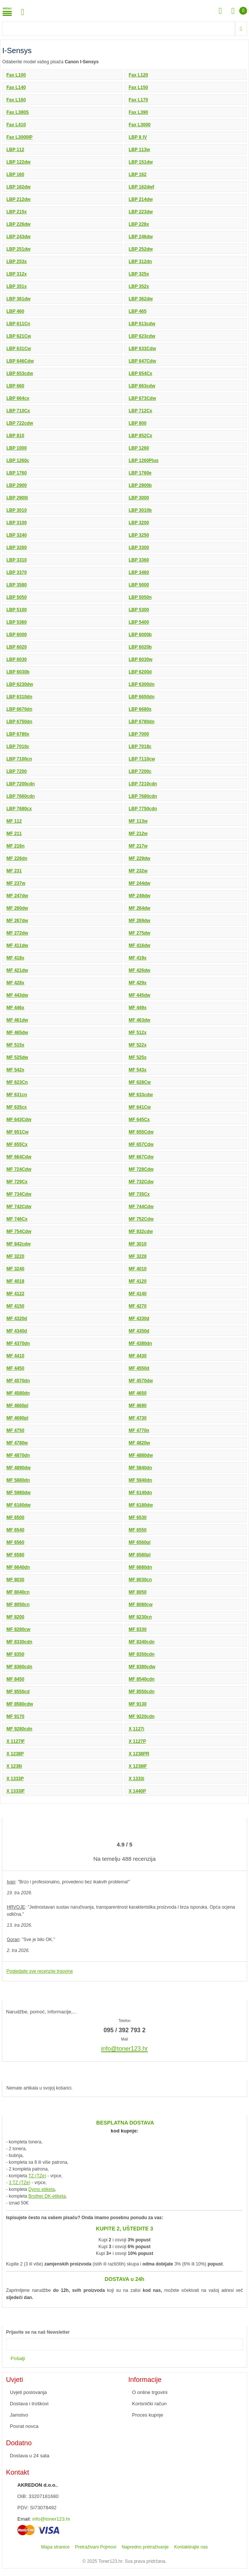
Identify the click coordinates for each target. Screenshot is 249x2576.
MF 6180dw (141, 1505)
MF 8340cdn (142, 1641)
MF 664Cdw (18, 1157)
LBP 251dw (18, 249)
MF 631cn (16, 1094)
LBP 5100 (16, 609)
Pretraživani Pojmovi (95, 2547)
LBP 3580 (16, 584)
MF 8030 (15, 1579)
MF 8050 (137, 1592)
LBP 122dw (18, 162)
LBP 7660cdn (20, 796)
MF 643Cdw (18, 1119)
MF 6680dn (140, 1567)
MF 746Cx (17, 1219)
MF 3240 (15, 1268)
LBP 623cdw (142, 336)
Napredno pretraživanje (145, 2547)
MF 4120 (137, 1281)
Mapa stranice (55, 2547)
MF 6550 (137, 1530)
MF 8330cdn (19, 1641)
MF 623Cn (17, 1082)
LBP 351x (16, 286)
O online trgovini (150, 2392)
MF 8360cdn (19, 1666)
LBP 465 (137, 311)
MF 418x (15, 958)
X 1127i (136, 1729)
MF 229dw (139, 858)
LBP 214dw (141, 199)
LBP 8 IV (138, 137)
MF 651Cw (17, 1132)
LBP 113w (139, 149)
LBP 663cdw (142, 386)
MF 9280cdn (19, 1729)
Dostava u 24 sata (29, 2455)
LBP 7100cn (19, 759)
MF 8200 (15, 1617)
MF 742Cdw (18, 1206)
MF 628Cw (140, 1082)
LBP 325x (139, 274)
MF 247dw (17, 895)
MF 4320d (16, 1318)
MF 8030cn (140, 1579)
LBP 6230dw (19, 684)
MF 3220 (15, 1256)
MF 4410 (15, 1355)
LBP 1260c (17, 460)
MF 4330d (139, 1318)
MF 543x (137, 1069)
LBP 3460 (139, 572)
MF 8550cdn (142, 1691)
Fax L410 (16, 124)
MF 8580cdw (19, 1704)
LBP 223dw (141, 211)
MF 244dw (139, 883)
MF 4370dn (18, 1343)
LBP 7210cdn (143, 783)
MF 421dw (17, 970)
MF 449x (137, 1007)
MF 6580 (15, 1554)
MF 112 (14, 821)
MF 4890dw (18, 1467)
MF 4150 (15, 1306)
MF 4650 (137, 1393)
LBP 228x (139, 224)
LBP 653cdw (19, 373)
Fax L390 (138, 112)
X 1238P (15, 1753)
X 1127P (137, 1741)
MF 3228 (137, 1256)
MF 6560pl (140, 1542)
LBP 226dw (18, 224)
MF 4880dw (141, 1455)
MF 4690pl (17, 1418)
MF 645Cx (139, 1119)
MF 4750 (15, 1430)
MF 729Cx (17, 1181)
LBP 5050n (140, 597)
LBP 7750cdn (143, 808)
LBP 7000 (139, 734)
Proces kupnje (147, 2415)
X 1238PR (139, 1753)
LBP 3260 (16, 547)
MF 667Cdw (141, 1157)
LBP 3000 (139, 497)
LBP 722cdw (19, 423)
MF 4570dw (141, 1380)
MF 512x (137, 1032)
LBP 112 (15, 149)
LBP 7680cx (19, 808)
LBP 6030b (17, 672)
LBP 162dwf (141, 187)
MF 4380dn (140, 1343)
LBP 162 (137, 174)
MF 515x (15, 1045)
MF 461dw (17, 1020)
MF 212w (138, 833)
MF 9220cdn (142, 1716)
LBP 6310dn (19, 696)
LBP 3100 (16, 522)
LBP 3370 (16, 572)
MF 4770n (139, 1430)
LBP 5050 (16, 597)
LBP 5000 (139, 584)
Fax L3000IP (19, 137)
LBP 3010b (140, 510)
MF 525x (137, 1057)
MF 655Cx (17, 1144)
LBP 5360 (16, 622)
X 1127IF (15, 1741)
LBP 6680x (140, 709)
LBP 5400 (139, 622)
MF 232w (138, 870)
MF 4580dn (18, 1393)
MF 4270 (137, 1306)
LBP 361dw (18, 298)
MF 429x (137, 982)
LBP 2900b (140, 485)
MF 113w (138, 821)
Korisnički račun (149, 2403)
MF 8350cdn (142, 1654)
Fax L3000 (140, 124)
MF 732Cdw (141, 1181)
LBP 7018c (140, 746)
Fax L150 (138, 87)
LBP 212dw (18, 199)
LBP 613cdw (142, 323)
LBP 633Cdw (142, 348)
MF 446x (15, 1007)
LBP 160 (15, 174)
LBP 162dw (18, 187)
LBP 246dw (141, 236)
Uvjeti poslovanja (28, 2392)
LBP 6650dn (141, 696)
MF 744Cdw (141, 1206)
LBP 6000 (16, 634)
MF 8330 (137, 1629)
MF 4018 (15, 1281)
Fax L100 (16, 75)
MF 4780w (17, 1443)
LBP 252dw (141, 249)
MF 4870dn (18, 1455)
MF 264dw (139, 908)
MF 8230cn (140, 1617)
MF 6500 (15, 1517)
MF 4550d (139, 1368)
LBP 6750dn (19, 721)
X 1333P (15, 1778)
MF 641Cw (140, 1107)
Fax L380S (17, 112)
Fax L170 (138, 99)
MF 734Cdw (18, 1194)
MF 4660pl (17, 1405)
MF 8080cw (140, 1604)
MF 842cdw (18, 1244)
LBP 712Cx (140, 410)
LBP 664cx (17, 398)
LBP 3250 (139, 535)
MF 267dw (17, 920)
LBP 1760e (140, 473)
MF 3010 (137, 1244)
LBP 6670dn (19, 709)
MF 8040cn (17, 1592)
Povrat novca (24, 2426)
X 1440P (137, 1791)
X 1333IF (15, 1791)
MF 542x (15, 1069)
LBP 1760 (16, 473)
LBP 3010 (16, 510)
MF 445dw (139, 995)
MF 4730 (137, 1418)
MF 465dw (17, 1032)
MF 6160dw (18, 1505)
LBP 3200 (139, 522)
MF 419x (137, 958)
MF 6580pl (140, 1554)
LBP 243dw (18, 236)
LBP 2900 (16, 485)
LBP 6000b (140, 634)
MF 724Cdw (18, 1169)
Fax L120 (138, 75)
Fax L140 (16, 87)
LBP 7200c (140, 771)
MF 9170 (15, 1716)
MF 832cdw (141, 1231)
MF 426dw (139, 970)
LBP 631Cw (18, 348)
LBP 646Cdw (20, 361)
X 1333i (136, 1778)
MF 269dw (139, 920)
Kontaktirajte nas (191, 2547)
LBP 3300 (139, 547)
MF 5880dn (18, 1480)
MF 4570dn (18, 1380)
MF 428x (15, 982)
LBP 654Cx (140, 373)
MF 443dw (17, 995)
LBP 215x (16, 211)
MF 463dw (139, 1020)
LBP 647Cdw (142, 361)
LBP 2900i (17, 497)
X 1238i (14, 1766)
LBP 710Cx (18, 410)
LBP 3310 (16, 560)
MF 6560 (15, 1542)
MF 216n (15, 846)
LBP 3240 (16, 535)
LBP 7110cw (142, 759)
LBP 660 (15, 386)
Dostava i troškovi (29, 2403)
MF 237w (15, 883)
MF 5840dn (140, 1467)
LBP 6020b (140, 647)
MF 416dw (139, 945)
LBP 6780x (17, 734)
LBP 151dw (141, 162)
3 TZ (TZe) (19, 2182)
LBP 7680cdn (143, 796)
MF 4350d (139, 1331)
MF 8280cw (18, 1629)
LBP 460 (15, 311)
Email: (24, 2519)
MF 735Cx (139, 1194)
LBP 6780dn (141, 721)
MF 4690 (137, 1405)
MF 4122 (15, 1293)
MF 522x (137, 1045)
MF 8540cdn (142, 1679)
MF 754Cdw (18, 1231)
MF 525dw (17, 1057)
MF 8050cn (17, 1604)
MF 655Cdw (141, 1132)
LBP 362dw (141, 298)
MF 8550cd (17, 1691)
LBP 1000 (16, 448)
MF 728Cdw (141, 1169)
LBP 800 (137, 423)
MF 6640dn (18, 1567)
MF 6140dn (140, 1492)
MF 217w (138, 846)
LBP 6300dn (141, 684)
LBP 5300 (139, 609)
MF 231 (14, 870)
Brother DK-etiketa (47, 2196)
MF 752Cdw (141, 1219)
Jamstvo (19, 2415)
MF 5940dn (140, 1480)
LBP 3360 (139, 560)
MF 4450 (15, 1368)
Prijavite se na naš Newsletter (38, 2332)
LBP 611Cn (18, 323)
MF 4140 (137, 1293)
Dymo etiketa (41, 2189)
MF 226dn (16, 858)
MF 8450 (15, 1679)
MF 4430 (137, 1355)
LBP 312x (16, 274)
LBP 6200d (140, 672)
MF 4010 (137, 1268)
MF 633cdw (141, 1094)
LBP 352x (139, 286)
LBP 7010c (17, 746)
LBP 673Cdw (142, 398)
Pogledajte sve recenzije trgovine (39, 1971)
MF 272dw (17, 933)
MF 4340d (16, 1331)
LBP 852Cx (140, 435)
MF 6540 (15, 1530)
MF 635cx (16, 1107)
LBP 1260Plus (143, 460)
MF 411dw (17, 945)
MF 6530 (137, 1517)
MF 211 (14, 833)
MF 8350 (15, 1654)
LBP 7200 (16, 771)
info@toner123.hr (51, 2519)
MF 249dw (139, 895)
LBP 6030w (140, 659)
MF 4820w (139, 1443)
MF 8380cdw (142, 1666)
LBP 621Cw (18, 336)
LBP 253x (16, 261)
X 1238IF (138, 1766)
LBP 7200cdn (20, 783)
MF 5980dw (18, 1492)
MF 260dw (17, 908)
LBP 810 (15, 435)
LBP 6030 (16, 659)
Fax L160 (16, 99)
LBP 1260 (139, 448)
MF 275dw (139, 933)
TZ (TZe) (37, 2175)
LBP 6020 (16, 647)
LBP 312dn (140, 261)
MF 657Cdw (141, 1144)
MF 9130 (137, 1704)
